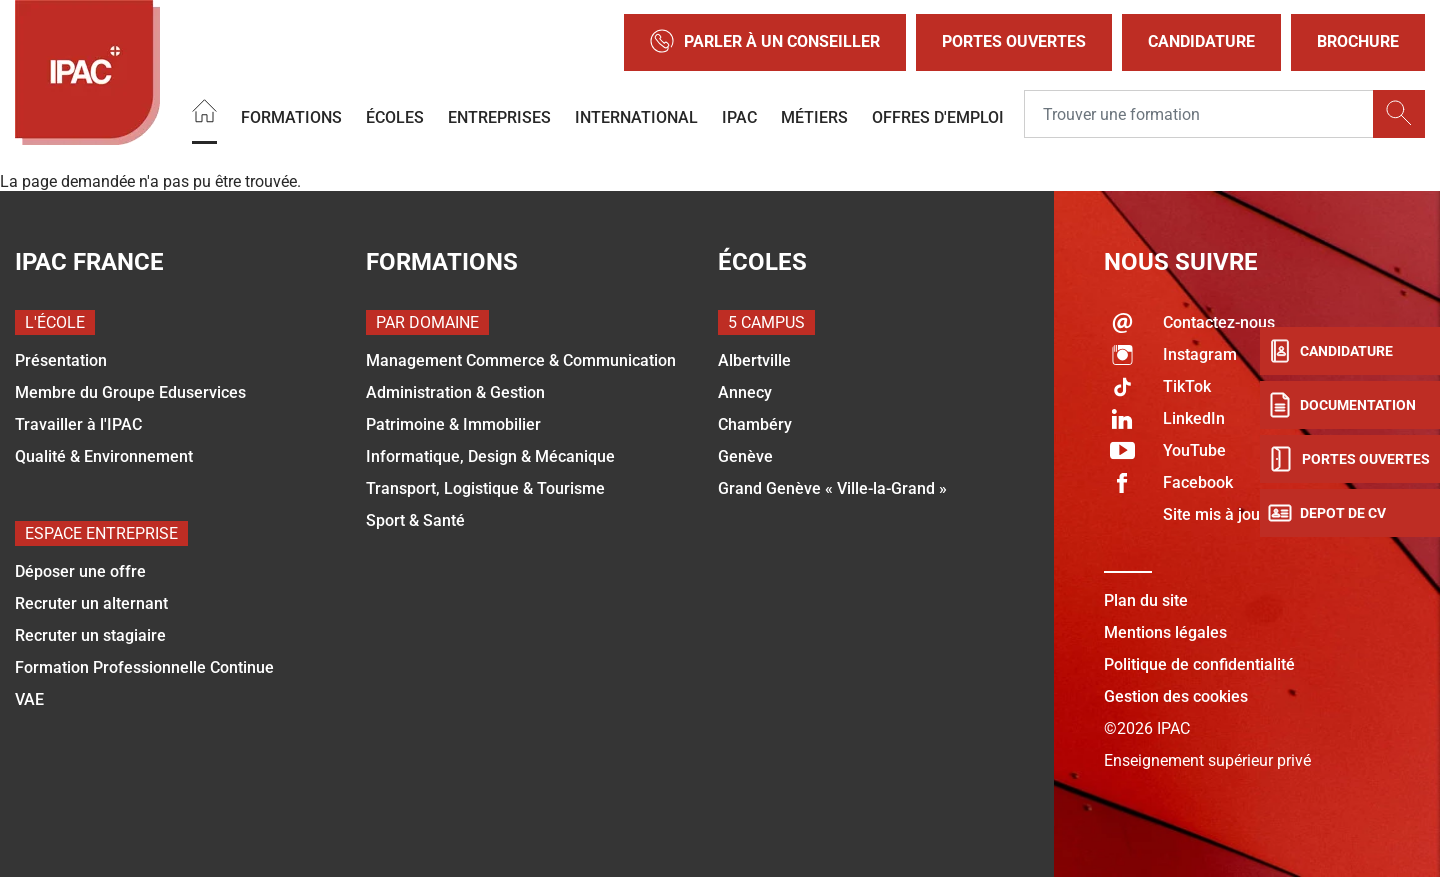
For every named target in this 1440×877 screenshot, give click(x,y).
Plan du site (1146, 600)
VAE (29, 699)
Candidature (1201, 41)
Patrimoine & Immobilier (453, 424)
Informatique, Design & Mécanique (490, 456)
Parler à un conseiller (765, 42)
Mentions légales (1165, 632)
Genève (745, 456)
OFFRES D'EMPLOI (938, 117)
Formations (291, 117)
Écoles (395, 117)
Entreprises (499, 117)
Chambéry (755, 424)
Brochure (1358, 41)
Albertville (754, 360)
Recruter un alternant (91, 603)
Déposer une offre (80, 571)
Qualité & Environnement (104, 456)
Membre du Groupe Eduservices (130, 392)
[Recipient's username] (1199, 115)
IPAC (739, 117)
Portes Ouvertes (1014, 41)
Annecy (745, 392)
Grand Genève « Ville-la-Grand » (832, 488)
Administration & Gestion (455, 392)
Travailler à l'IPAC (78, 424)
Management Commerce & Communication (521, 360)
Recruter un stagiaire (90, 635)
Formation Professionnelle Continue (144, 667)
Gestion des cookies (1176, 696)
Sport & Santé (415, 520)
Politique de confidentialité (1199, 664)
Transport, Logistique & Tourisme (485, 488)
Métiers (814, 117)
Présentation (61, 360)
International (636, 117)
